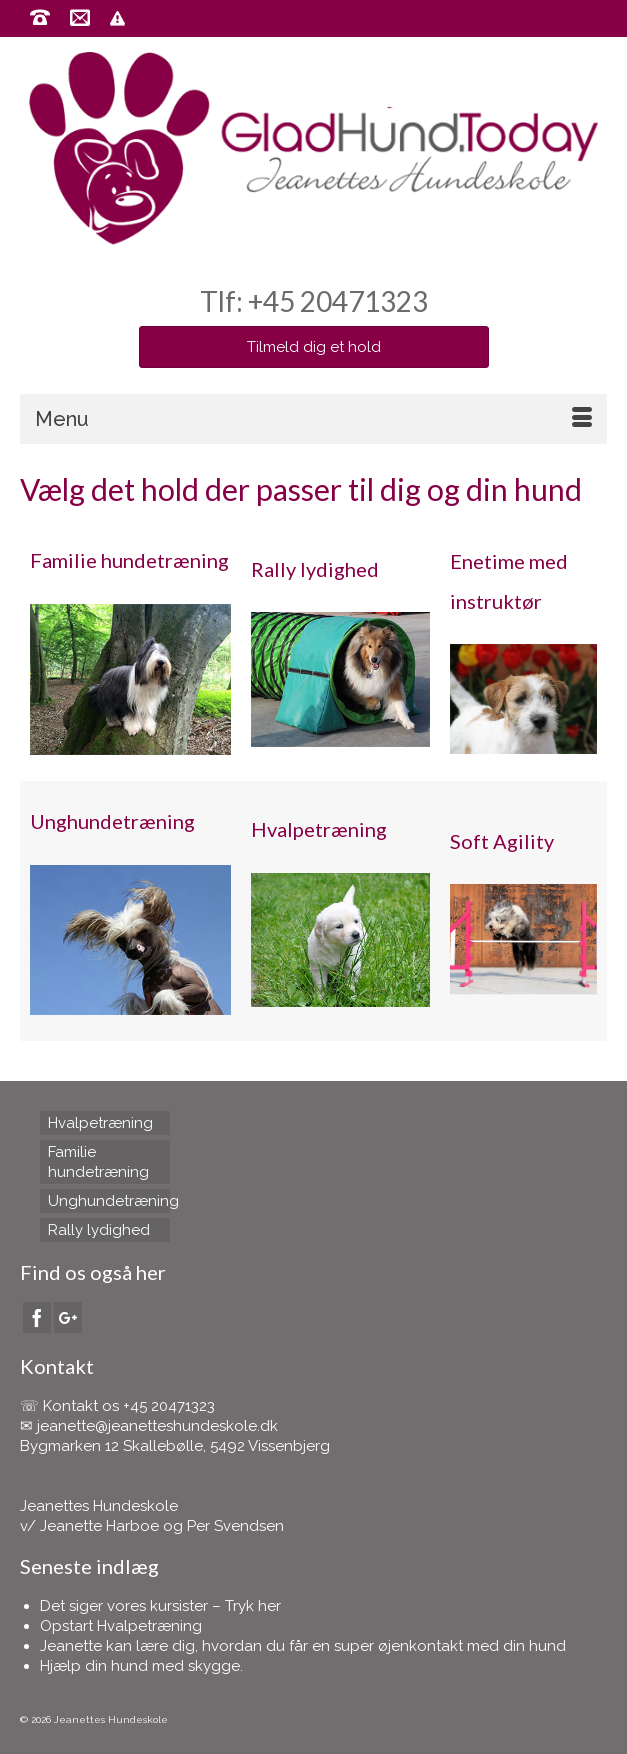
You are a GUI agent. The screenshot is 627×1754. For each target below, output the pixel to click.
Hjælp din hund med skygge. (141, 1666)
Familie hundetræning (129, 560)
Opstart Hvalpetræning (121, 1626)
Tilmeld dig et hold (314, 347)
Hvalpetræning (319, 829)
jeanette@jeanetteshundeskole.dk (157, 1426)
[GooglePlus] (68, 1317)
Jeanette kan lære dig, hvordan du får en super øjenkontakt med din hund (303, 1646)
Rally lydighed (315, 569)
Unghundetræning (112, 821)
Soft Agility (502, 841)
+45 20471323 (169, 1406)
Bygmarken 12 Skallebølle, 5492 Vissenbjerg (175, 1446)
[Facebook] (37, 1317)
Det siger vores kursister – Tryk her (160, 1606)
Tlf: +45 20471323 (314, 301)
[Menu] (313, 419)
